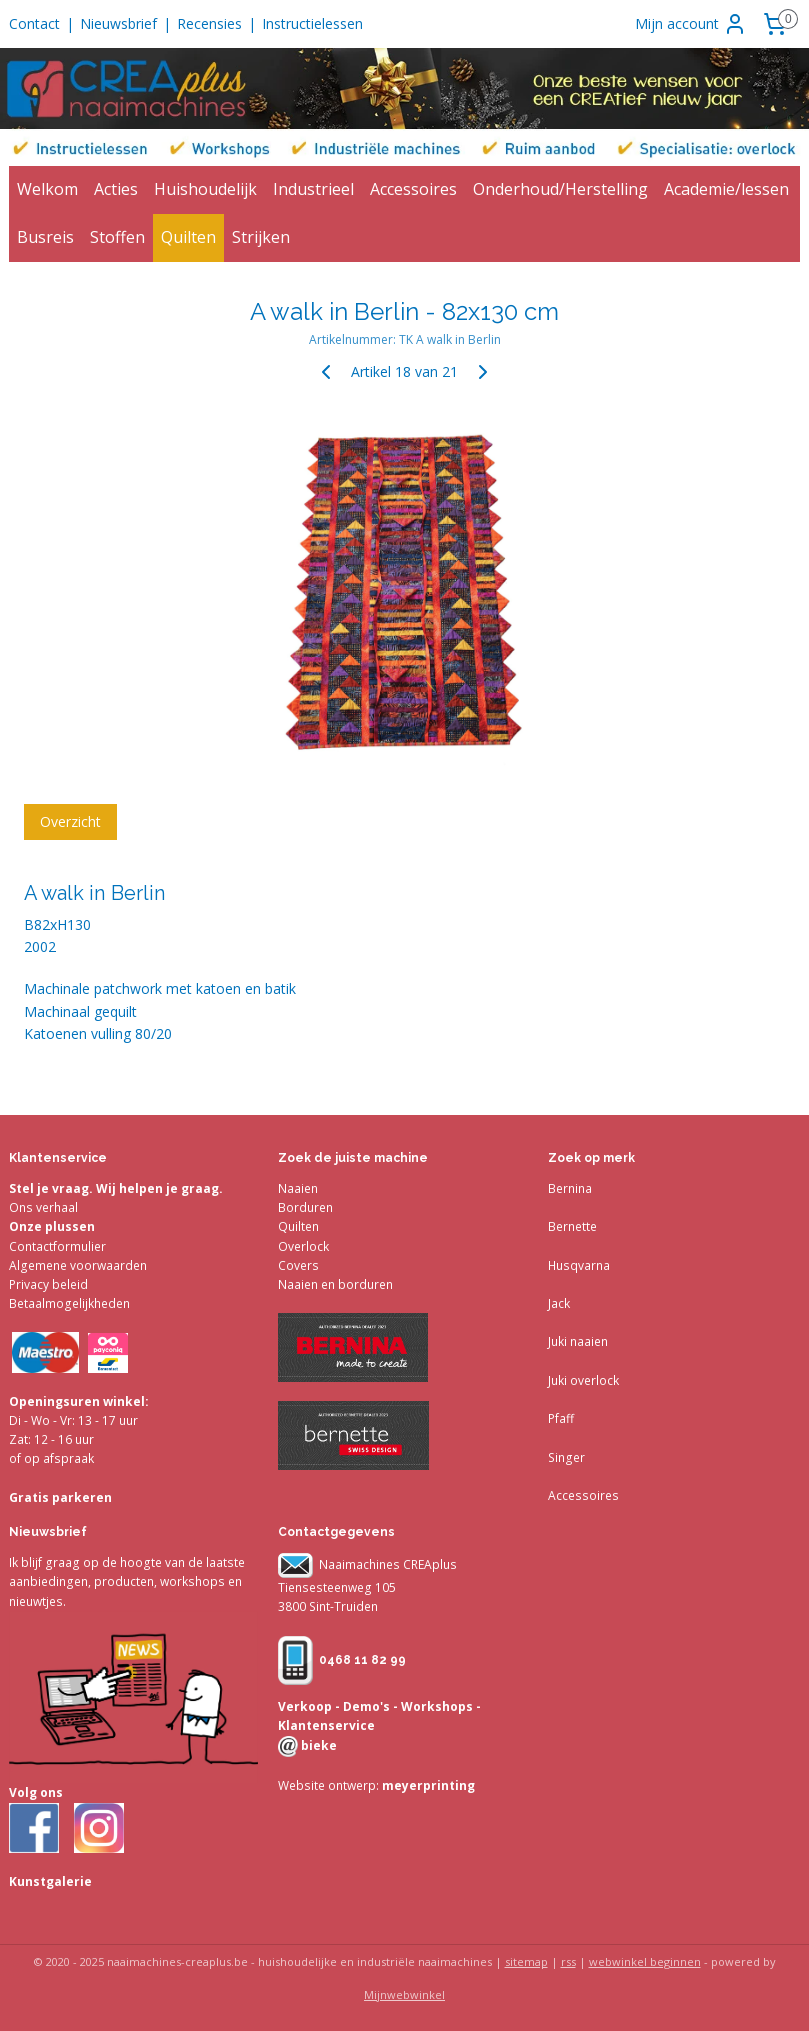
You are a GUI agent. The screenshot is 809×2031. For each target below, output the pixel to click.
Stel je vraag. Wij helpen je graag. (116, 1188)
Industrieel (313, 189)
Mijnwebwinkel (404, 1994)
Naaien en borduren (335, 1284)
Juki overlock (583, 1380)
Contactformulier (57, 1246)
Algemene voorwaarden (78, 1265)
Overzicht (70, 820)
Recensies (209, 23)
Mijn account (691, 24)
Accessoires (413, 189)
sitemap (526, 1961)
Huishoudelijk (205, 189)
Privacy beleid (48, 1284)
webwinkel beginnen (645, 1961)
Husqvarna (579, 1265)
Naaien (298, 1188)
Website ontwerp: (328, 1785)
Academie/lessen (726, 189)
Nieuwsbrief (118, 23)
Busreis (45, 237)
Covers (298, 1265)
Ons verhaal (43, 1207)
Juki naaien (578, 1341)
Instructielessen (312, 23)
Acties (116, 189)
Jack (559, 1303)
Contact (34, 23)
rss (568, 1961)
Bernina (570, 1188)
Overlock (303, 1246)
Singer (566, 1457)
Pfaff (561, 1418)
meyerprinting (427, 1785)
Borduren (305, 1207)
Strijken (261, 237)
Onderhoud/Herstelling (560, 189)
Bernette (572, 1226)
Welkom (47, 189)
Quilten (188, 237)
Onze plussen (52, 1226)
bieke (317, 1745)
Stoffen (117, 237)
